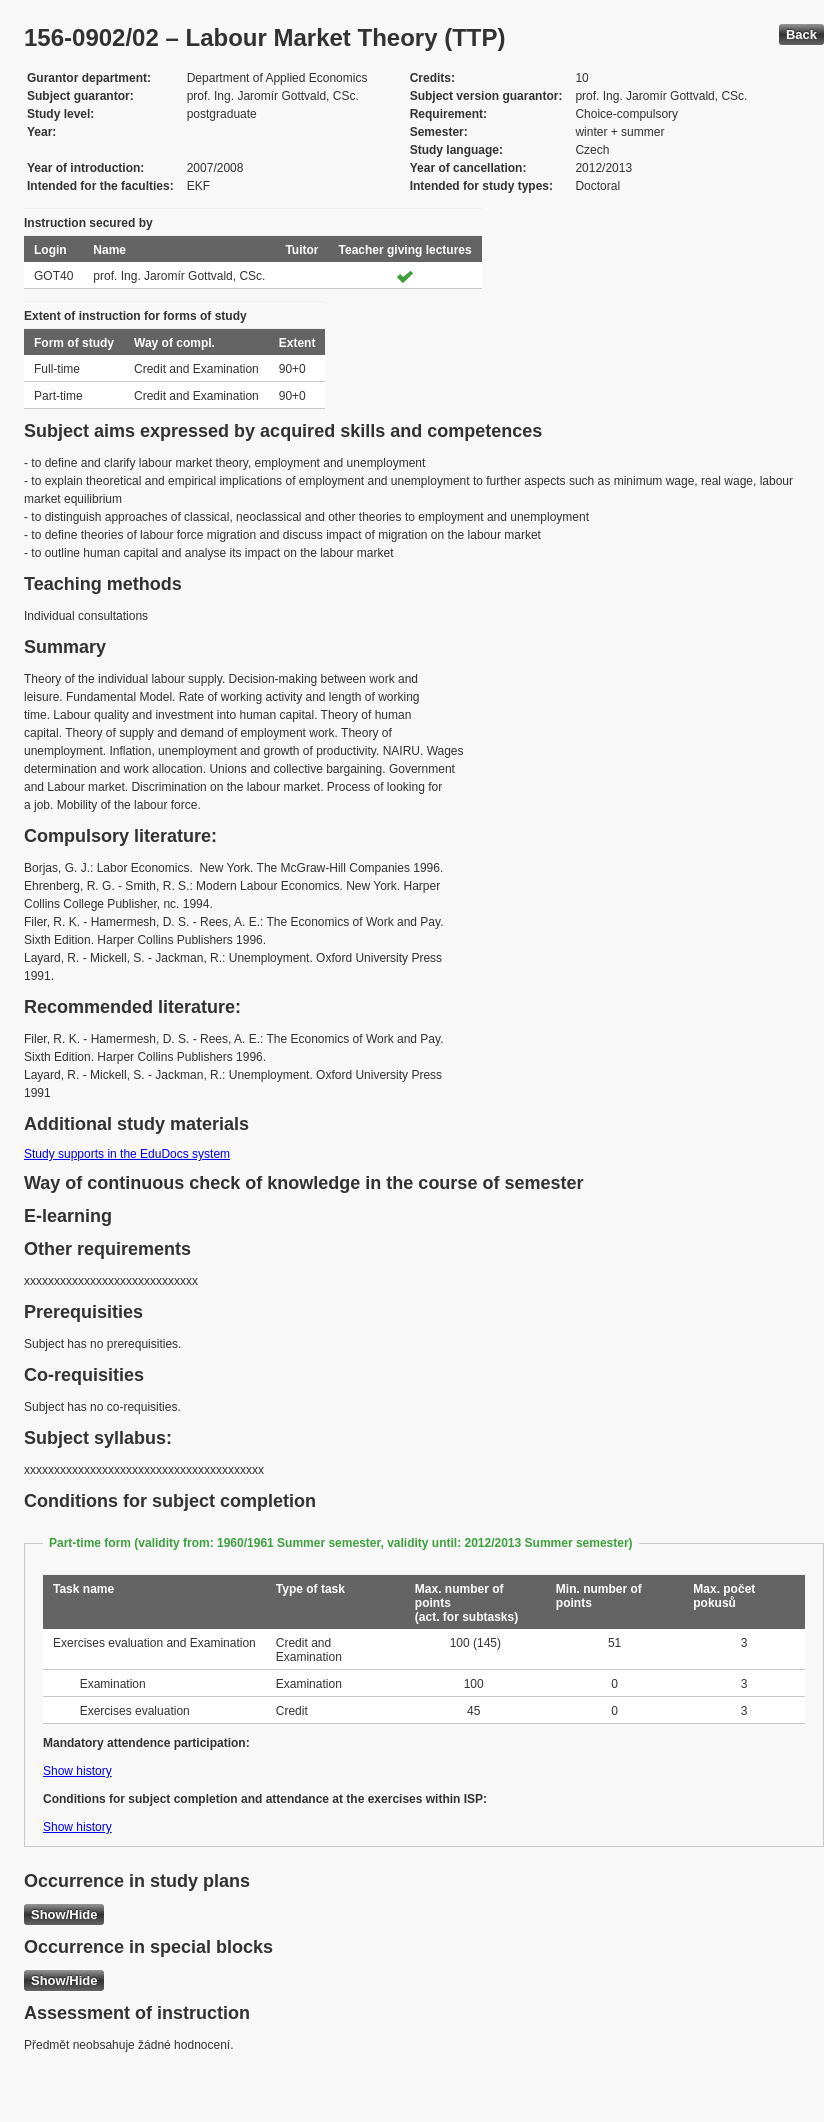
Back (801, 34)
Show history (77, 1771)
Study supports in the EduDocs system (127, 1154)
